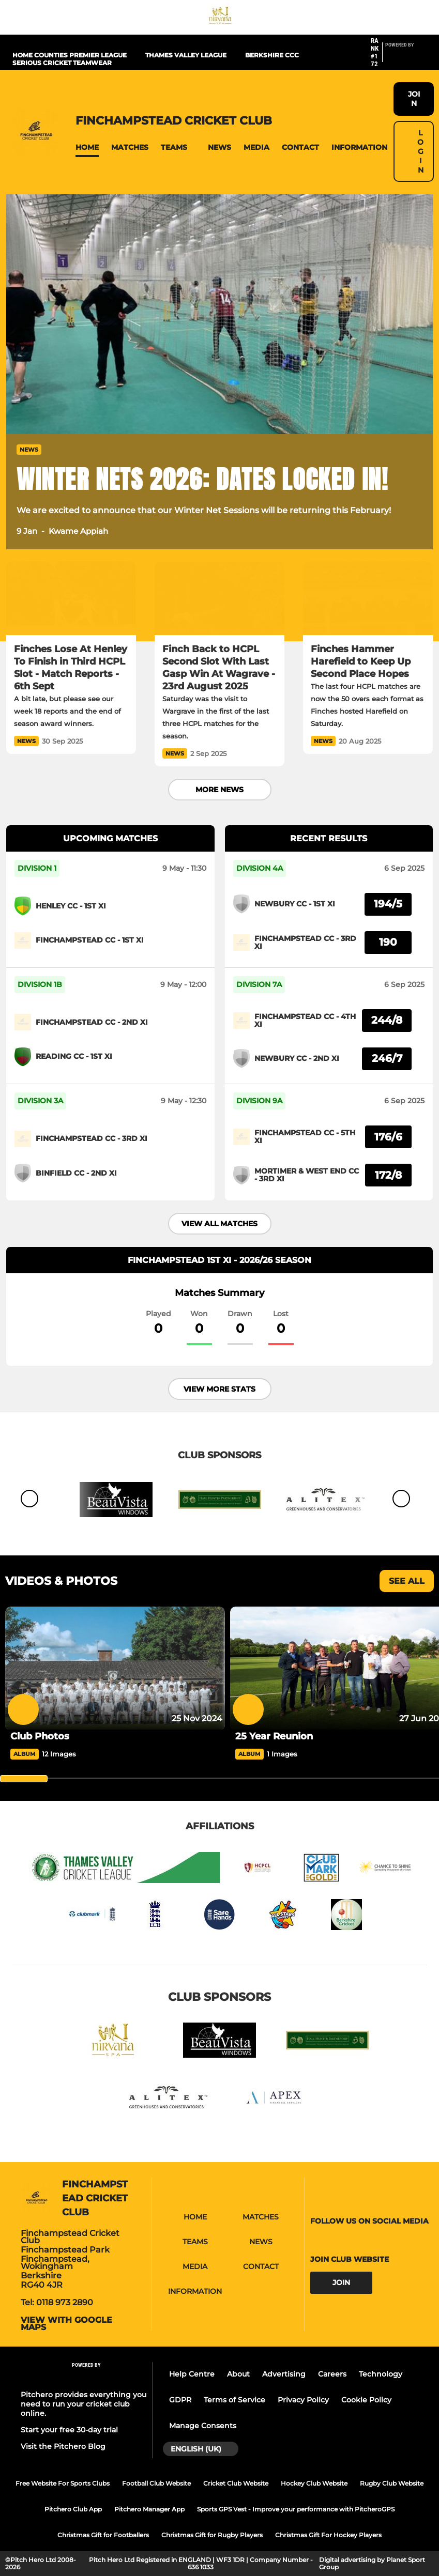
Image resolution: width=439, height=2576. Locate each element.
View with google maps (66, 2324)
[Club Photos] (115, 1668)
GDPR (180, 2399)
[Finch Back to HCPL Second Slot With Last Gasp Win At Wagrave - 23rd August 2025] (219, 598)
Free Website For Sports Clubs (63, 2483)
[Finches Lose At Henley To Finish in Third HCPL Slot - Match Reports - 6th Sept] (71, 598)
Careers (332, 2374)
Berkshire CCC (272, 55)
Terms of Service (234, 2399)
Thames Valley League (185, 55)
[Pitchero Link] (406, 57)
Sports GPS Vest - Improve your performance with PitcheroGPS (296, 2509)
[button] (87, 147)
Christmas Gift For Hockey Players (328, 2535)
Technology (380, 2374)
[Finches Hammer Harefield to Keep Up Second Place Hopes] (368, 598)
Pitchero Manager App (149, 2509)
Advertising (284, 2374)
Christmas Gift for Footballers (103, 2535)
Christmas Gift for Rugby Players (212, 2535)
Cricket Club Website (235, 2483)
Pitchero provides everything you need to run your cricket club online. (83, 2404)
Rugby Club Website (391, 2483)
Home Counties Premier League (69, 55)
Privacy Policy (303, 2399)
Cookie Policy (366, 2399)
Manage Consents (202, 2425)
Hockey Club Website (314, 2483)
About (238, 2374)
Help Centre (192, 2374)
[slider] (24, 1778)
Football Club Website (156, 2483)
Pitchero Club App (73, 2509)
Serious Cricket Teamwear (62, 63)
